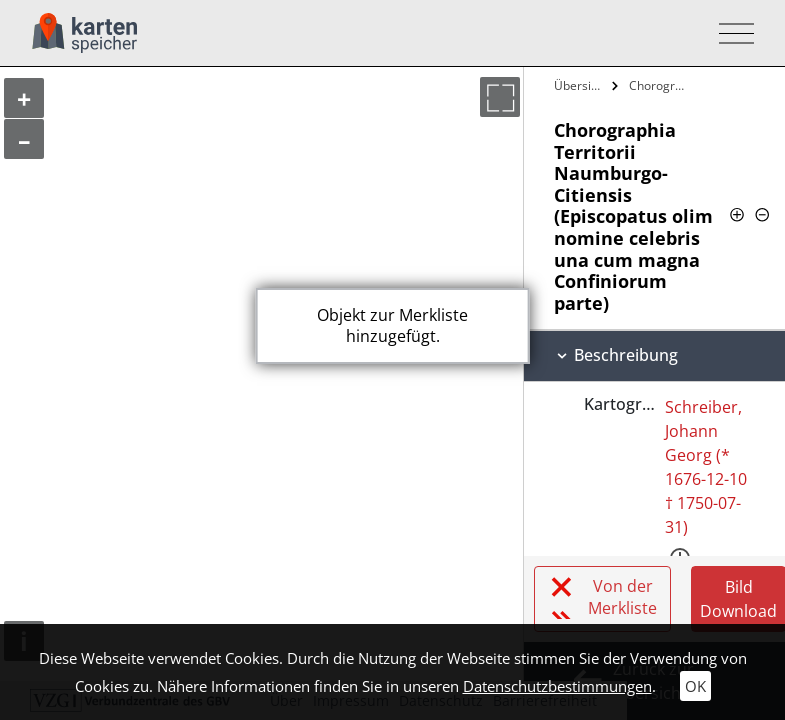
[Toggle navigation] (730, 33)
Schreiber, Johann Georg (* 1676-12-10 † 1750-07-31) (706, 467)
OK (695, 686)
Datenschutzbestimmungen (557, 686)
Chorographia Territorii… (661, 85)
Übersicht (580, 85)
